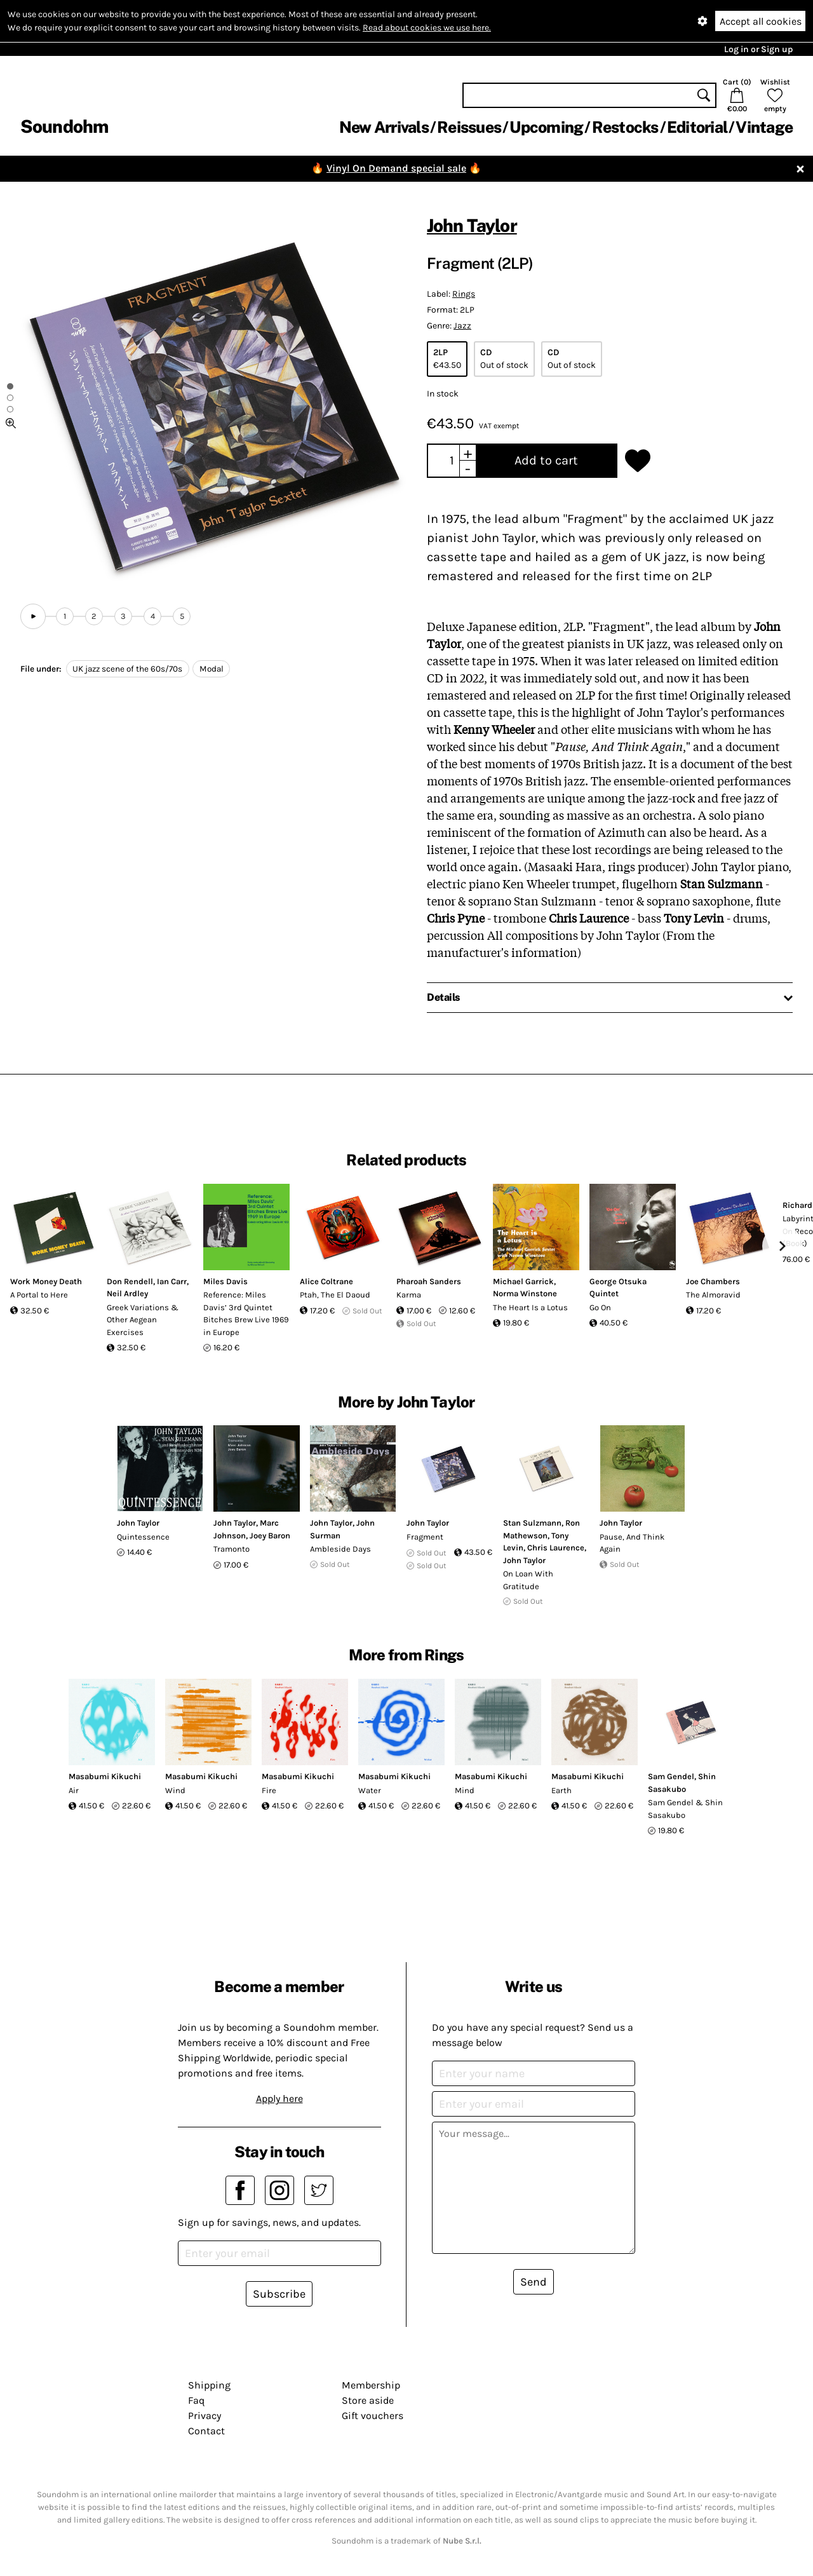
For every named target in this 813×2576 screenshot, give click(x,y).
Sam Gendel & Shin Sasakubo (685, 1809)
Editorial (697, 127)
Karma (408, 1294)
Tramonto (231, 1549)
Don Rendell (130, 1281)
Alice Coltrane (326, 1281)
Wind (175, 1790)
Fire (269, 1790)
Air (74, 1790)
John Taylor (472, 225)
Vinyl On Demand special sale (396, 168)
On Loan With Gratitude (528, 1580)
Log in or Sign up (758, 49)
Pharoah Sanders (428, 1281)
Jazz (462, 325)
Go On (600, 1307)
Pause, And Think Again (632, 1543)
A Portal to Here (39, 1294)
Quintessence (143, 1537)
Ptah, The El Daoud (335, 1294)
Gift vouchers (372, 2416)
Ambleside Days (340, 1549)
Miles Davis (225, 1281)
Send (533, 2282)
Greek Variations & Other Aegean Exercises (142, 1320)
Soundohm (64, 126)
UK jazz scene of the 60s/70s (127, 669)
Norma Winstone (525, 1293)
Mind (464, 1790)
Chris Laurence (555, 1547)
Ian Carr (172, 1281)
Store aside (368, 2400)
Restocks (625, 127)
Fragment (424, 1537)
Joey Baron (270, 1535)
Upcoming (546, 127)
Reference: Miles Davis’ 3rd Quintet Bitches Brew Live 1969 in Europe (246, 1313)
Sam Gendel (671, 1776)
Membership (371, 2385)
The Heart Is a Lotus (530, 1307)
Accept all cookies (761, 21)
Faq (196, 2400)
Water (369, 1790)
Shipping (209, 2385)
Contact (206, 2431)
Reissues (469, 127)
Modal (211, 669)
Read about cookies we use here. (427, 27)
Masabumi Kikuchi (105, 1776)
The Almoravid (713, 1294)
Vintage (764, 127)
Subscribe (279, 2294)
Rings (463, 293)
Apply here (279, 2098)
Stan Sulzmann (532, 1523)
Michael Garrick (523, 1281)
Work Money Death (46, 1281)
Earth (561, 1790)
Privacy (204, 2416)
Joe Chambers (713, 1281)
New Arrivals (384, 127)
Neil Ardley (127, 1293)
